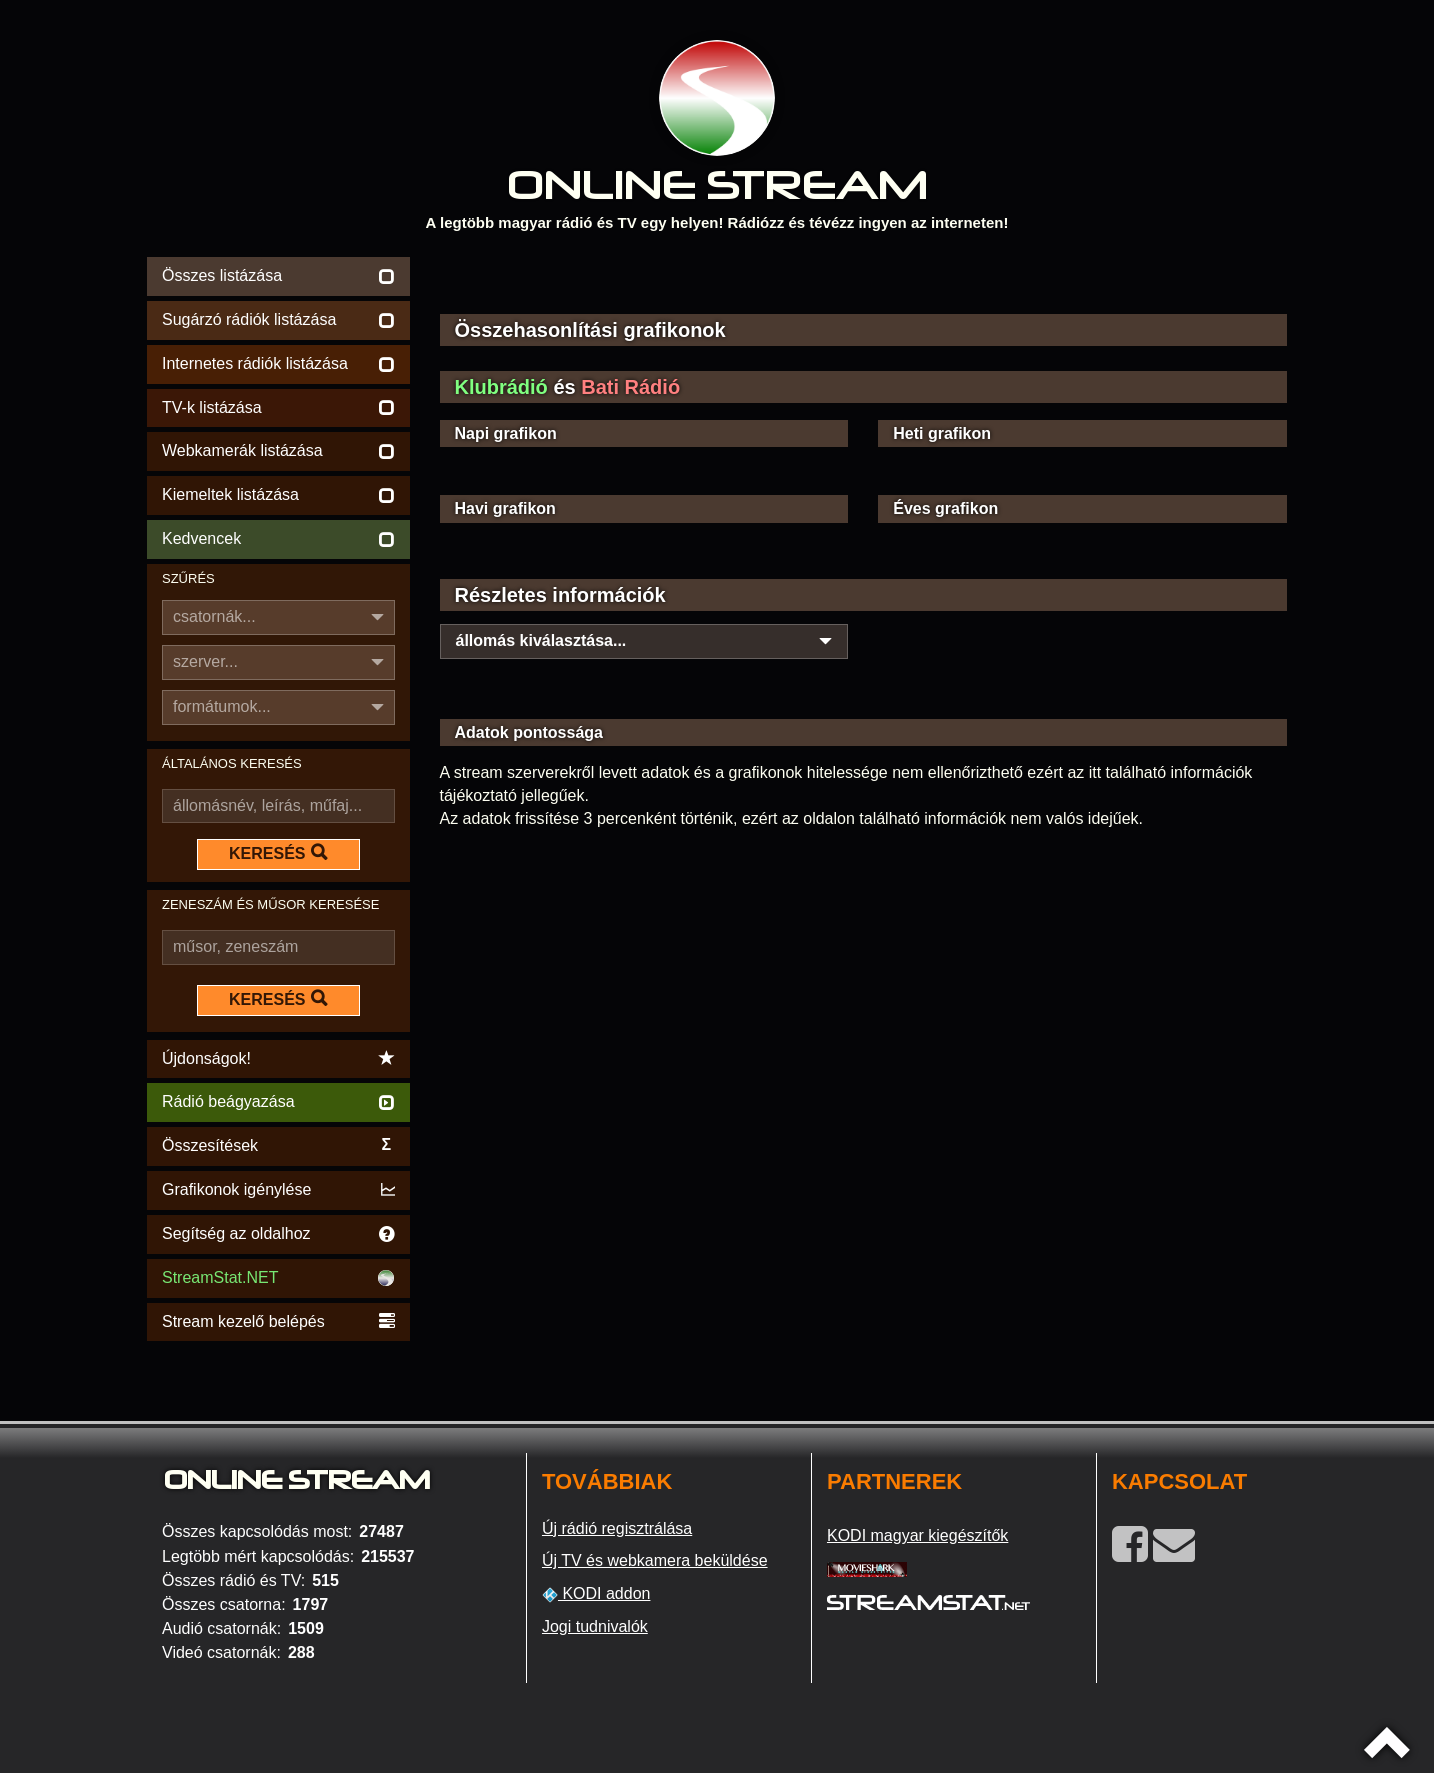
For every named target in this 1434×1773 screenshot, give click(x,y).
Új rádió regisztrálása (617, 1528)
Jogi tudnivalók (595, 1626)
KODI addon (596, 1594)
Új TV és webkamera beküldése (655, 1560)
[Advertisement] (864, 282)
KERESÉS (278, 853)
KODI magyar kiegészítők (917, 1535)
